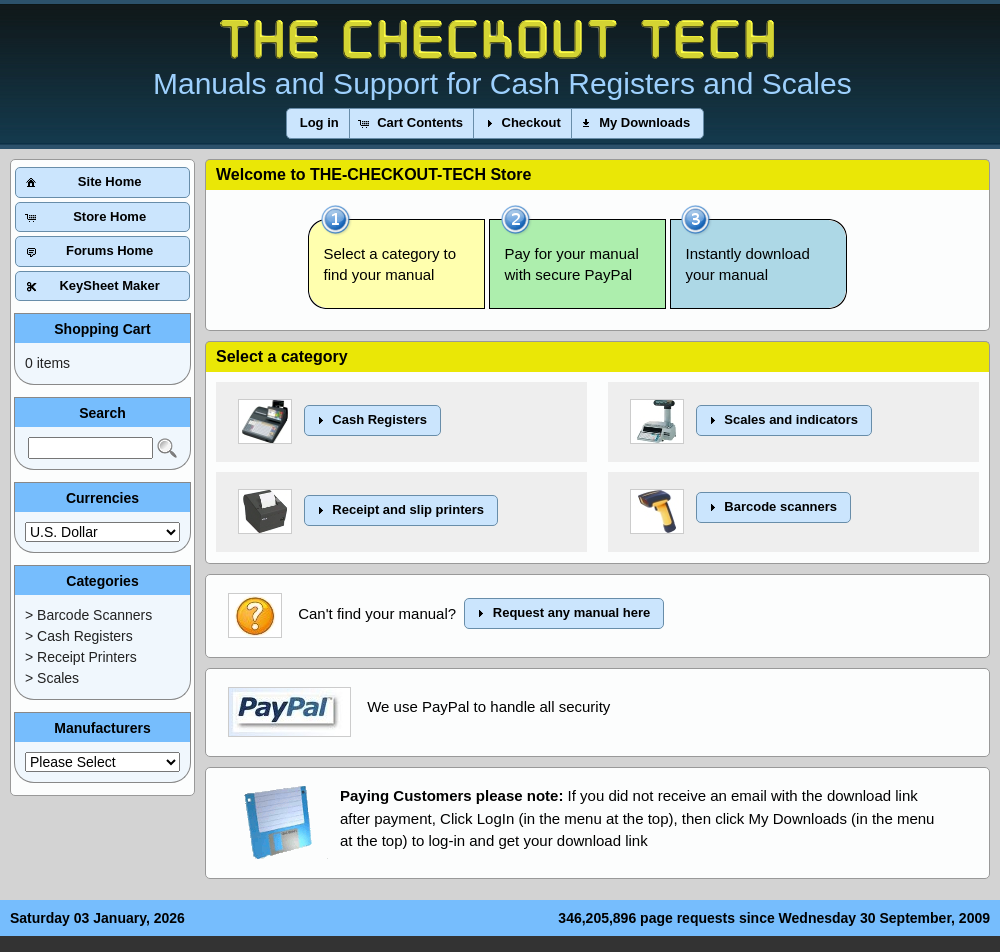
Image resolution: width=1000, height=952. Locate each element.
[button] (319, 123)
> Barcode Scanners (88, 615)
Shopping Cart (102, 329)
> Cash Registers (79, 636)
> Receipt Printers (81, 657)
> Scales (52, 678)
